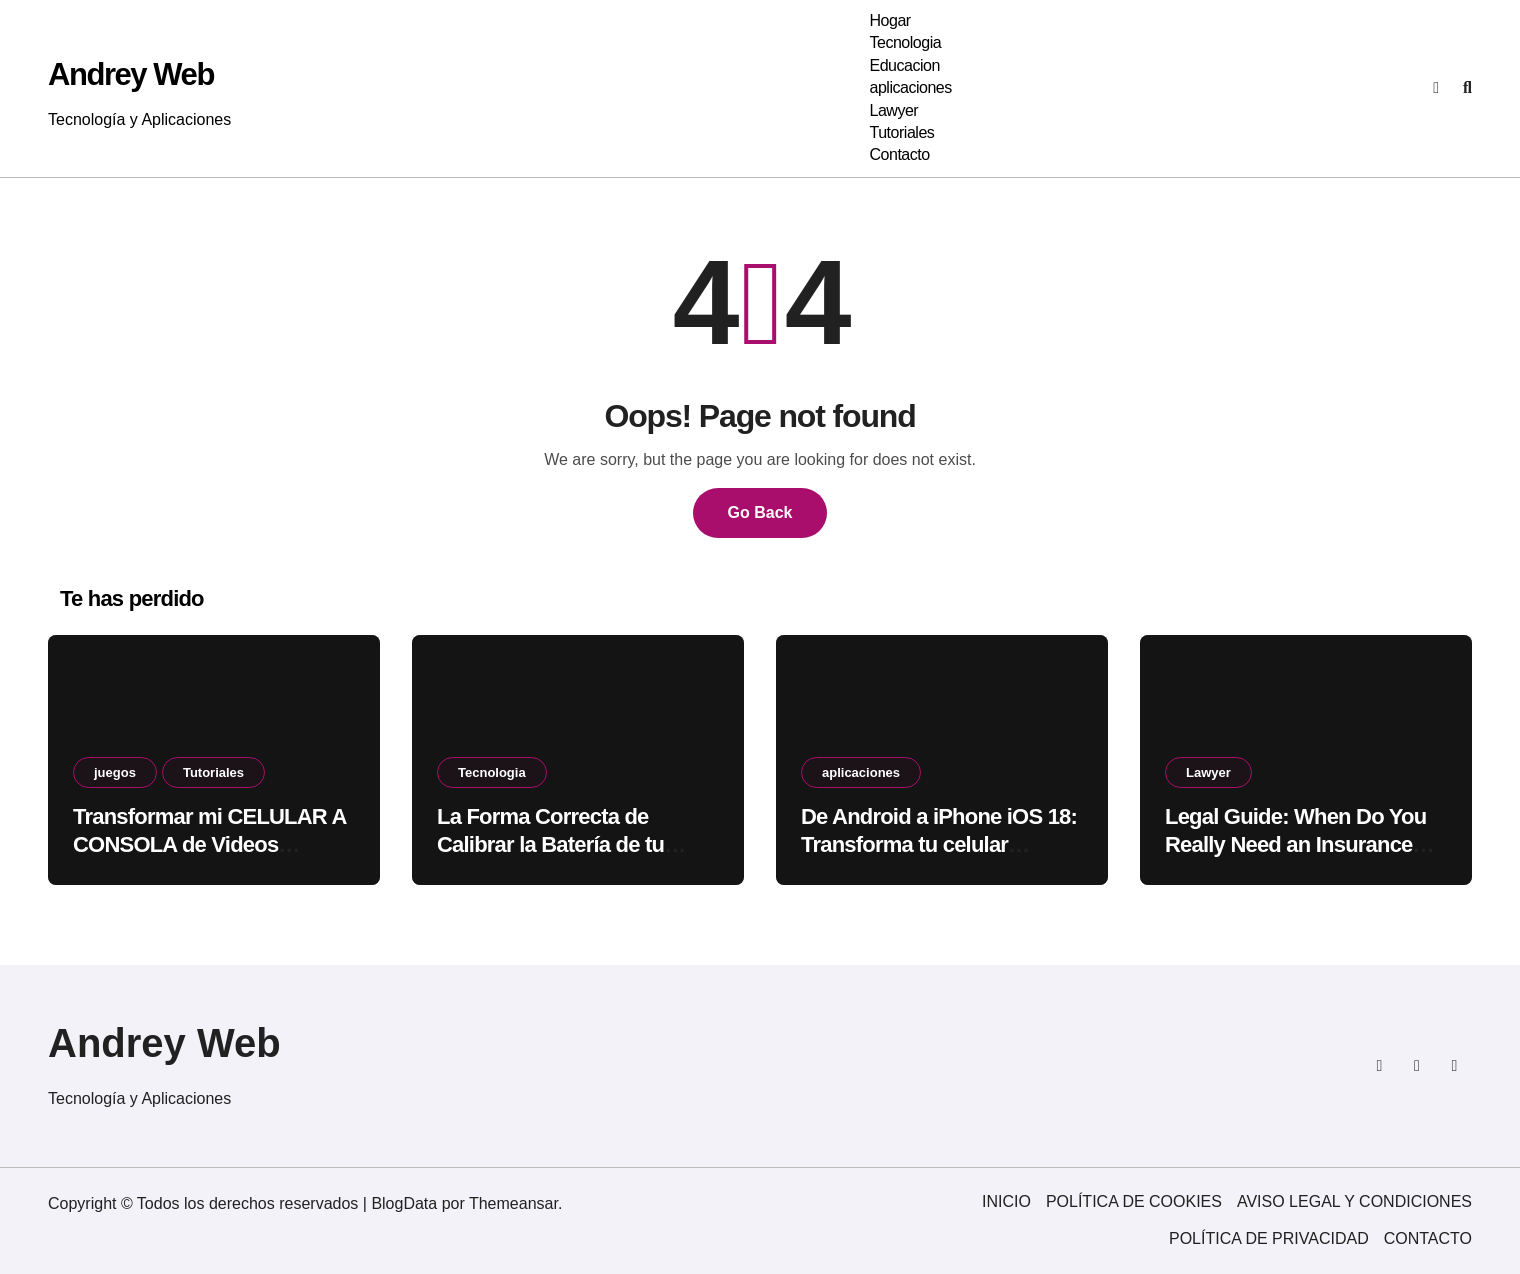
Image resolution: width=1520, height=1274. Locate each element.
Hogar (889, 20)
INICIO (1006, 1201)
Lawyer (893, 110)
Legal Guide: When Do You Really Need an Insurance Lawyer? (1295, 845)
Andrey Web (131, 74)
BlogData (404, 1203)
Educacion (904, 65)
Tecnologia (905, 42)
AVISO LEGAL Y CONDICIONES (1354, 1201)
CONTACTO (1428, 1238)
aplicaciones (910, 87)
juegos (115, 772)
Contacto (899, 154)
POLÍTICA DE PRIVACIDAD (1269, 1238)
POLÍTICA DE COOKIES (1134, 1201)
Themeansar (513, 1203)
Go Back (760, 512)
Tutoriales (901, 132)
